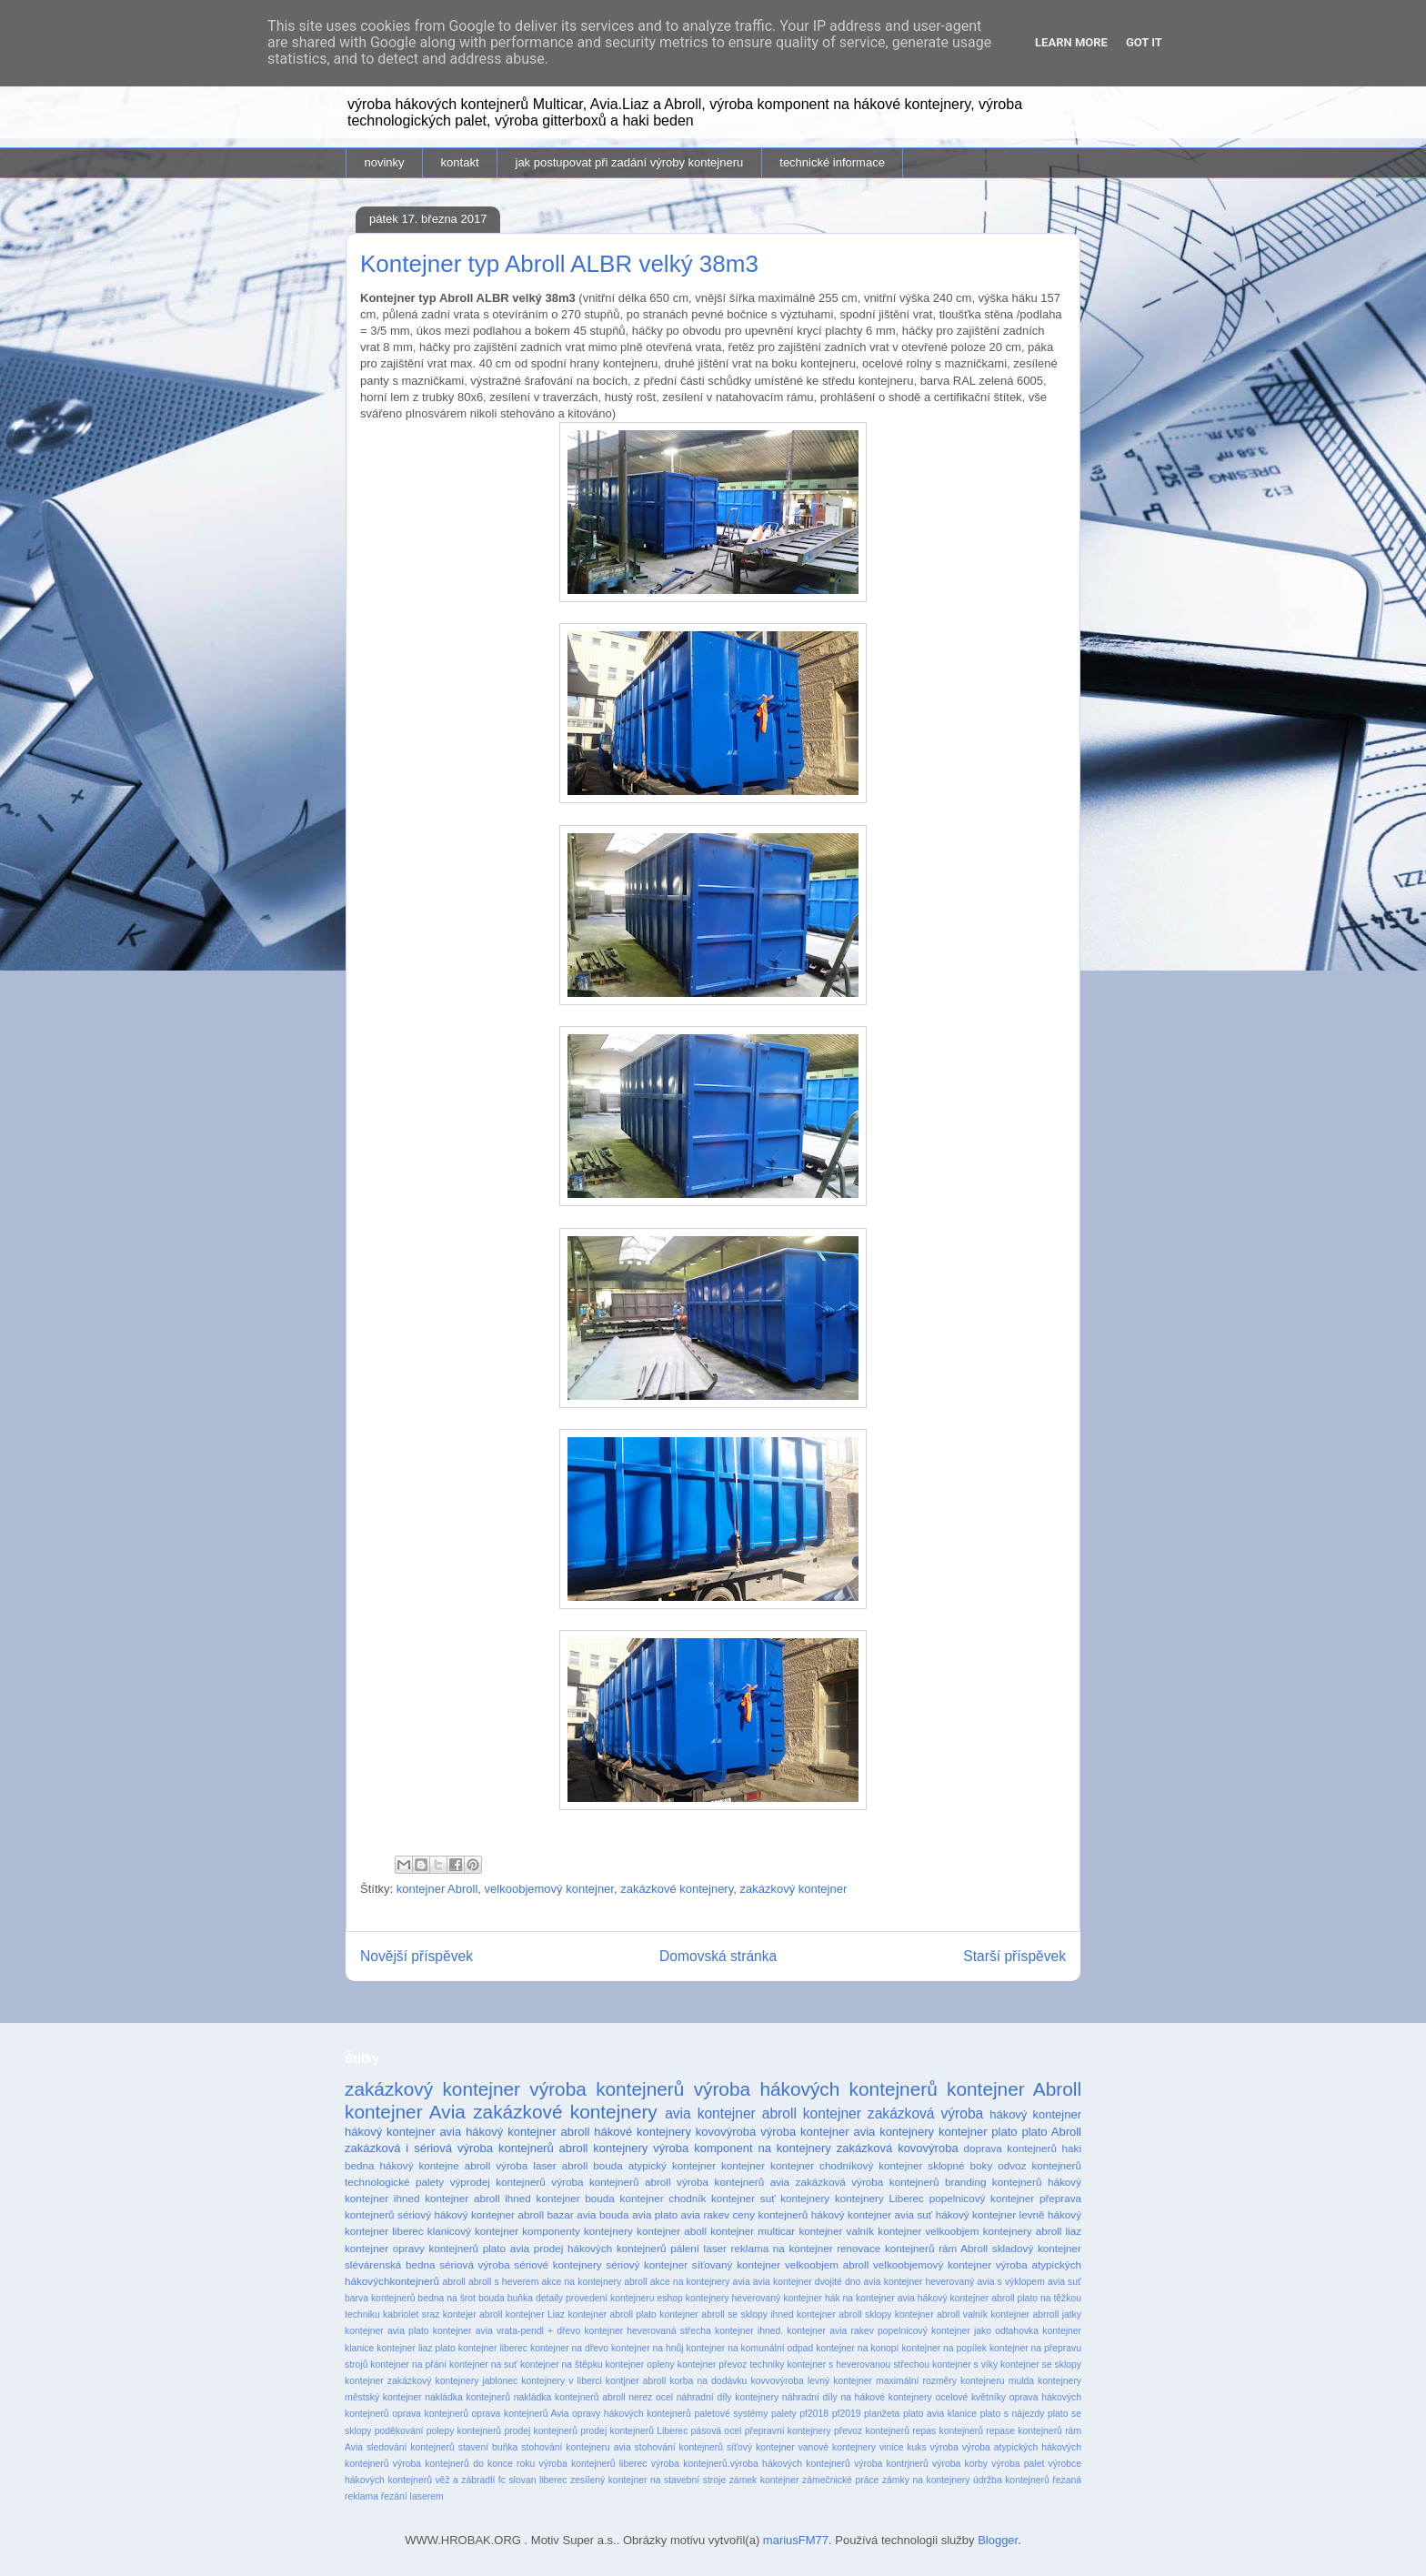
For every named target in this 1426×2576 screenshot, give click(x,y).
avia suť (1064, 2282)
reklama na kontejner (782, 2248)
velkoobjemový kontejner (549, 1889)
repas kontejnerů (947, 2431)
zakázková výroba (925, 2113)
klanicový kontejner (472, 2231)
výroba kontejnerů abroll (610, 2182)
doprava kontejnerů (1010, 2148)
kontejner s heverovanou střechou (858, 2365)
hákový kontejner (1035, 2114)
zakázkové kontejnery (676, 1889)
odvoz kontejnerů (1039, 2165)
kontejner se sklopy (1040, 2365)
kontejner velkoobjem (928, 2231)
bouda (491, 2298)
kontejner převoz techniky (731, 2365)
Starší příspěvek (1014, 1956)
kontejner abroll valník (941, 2314)
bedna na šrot (446, 2298)
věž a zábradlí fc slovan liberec (501, 2480)
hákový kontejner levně (990, 2214)
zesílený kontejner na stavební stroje (648, 2480)
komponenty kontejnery (577, 2231)
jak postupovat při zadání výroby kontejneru (630, 162)
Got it (1144, 42)
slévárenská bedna (390, 2264)
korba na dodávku (708, 2381)
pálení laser (698, 2248)
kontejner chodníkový (821, 2165)
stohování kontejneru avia (575, 2447)
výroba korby (960, 2464)
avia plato (655, 2214)
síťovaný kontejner (736, 2264)
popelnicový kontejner (982, 2198)
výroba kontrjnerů (891, 2464)
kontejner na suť (483, 2365)
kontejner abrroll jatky (1035, 2314)
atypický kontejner (672, 2165)
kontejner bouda (576, 2198)
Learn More (1071, 42)
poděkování (399, 2431)
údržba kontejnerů (1011, 2480)
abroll (453, 2282)
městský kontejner (383, 2397)
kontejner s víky (965, 2365)
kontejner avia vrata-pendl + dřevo (506, 2331)
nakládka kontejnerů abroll (570, 2397)
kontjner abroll (636, 2381)
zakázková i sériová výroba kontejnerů (449, 2148)
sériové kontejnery (557, 2264)
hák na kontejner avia (870, 2298)
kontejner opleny (640, 2365)
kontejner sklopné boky (935, 2165)
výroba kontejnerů (606, 2088)
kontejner (743, 2165)
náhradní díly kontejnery (727, 2397)
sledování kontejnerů (411, 2447)
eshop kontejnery (692, 2298)
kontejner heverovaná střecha (647, 2331)
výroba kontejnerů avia (733, 2182)
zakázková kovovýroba (898, 2148)
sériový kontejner (647, 2264)
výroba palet (1017, 2464)
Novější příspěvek (416, 1956)
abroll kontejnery (603, 2148)
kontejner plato (978, 2131)
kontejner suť (743, 2198)
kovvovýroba (776, 2381)
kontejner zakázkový (388, 2381)
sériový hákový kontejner (456, 2214)
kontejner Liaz (535, 2314)
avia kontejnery (893, 2131)
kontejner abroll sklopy (844, 2314)
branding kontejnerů (993, 2182)
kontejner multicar (752, 2231)
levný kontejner (840, 2381)
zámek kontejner (764, 2480)
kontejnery (804, 2198)
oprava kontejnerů (430, 2414)
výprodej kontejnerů (498, 2182)
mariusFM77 (795, 2540)
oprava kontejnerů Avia (520, 2414)
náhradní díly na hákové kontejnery (857, 2397)
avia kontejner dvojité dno (807, 2282)
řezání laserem (412, 2496)
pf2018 (813, 2414)
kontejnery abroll (1022, 2231)
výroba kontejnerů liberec (593, 2464)
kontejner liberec (492, 2348)
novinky (385, 162)
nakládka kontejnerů (467, 2397)
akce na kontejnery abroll (594, 2282)
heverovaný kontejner (777, 2298)
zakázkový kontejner (793, 1889)
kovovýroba (726, 2131)
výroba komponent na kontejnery (742, 2148)
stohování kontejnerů (679, 2447)
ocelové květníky (970, 2397)
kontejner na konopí (857, 2348)
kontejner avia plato (387, 2331)
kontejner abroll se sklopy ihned (726, 2314)
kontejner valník (836, 2231)
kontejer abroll (473, 2314)
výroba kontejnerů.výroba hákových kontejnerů (750, 2464)
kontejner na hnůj (647, 2348)
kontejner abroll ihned (478, 2198)
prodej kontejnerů (540, 2431)
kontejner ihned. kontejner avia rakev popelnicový (821, 2331)
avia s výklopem (1010, 2282)
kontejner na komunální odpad (750, 2348)
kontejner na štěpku (561, 2365)
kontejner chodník (663, 2198)
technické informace (832, 162)
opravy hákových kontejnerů (631, 2414)
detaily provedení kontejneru (595, 2298)
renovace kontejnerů (885, 2248)
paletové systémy (731, 2414)
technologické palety (394, 2182)
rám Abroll (963, 2248)
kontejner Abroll (437, 1889)
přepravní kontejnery (788, 2431)
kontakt (460, 162)
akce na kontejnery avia (700, 2282)
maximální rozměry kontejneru (940, 2381)
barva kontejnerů (380, 2298)
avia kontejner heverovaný (919, 2282)
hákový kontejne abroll (435, 2165)
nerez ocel (650, 2397)
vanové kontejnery (837, 2447)
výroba (944, 2447)
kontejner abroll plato (611, 2314)
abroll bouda (592, 2165)
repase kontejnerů (1024, 2431)
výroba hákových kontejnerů (816, 2088)
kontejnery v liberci (561, 2381)
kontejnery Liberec (879, 2198)
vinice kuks (903, 2447)
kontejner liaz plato (416, 2348)
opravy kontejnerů (435, 2248)
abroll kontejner (811, 2113)
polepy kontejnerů (464, 2431)
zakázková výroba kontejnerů (867, 2182)
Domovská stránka (718, 1956)
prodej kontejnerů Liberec (634, 2431)
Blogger (998, 2540)
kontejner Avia (405, 2111)
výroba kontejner (804, 2131)
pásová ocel (716, 2431)
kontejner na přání (408, 2365)
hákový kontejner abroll (527, 2131)
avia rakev (705, 2214)
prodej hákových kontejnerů (600, 2248)
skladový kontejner (1036, 2248)
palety (784, 2414)
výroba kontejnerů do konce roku (464, 2464)
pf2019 (846, 2414)
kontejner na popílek (944, 2348)
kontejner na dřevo (569, 2348)
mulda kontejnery (1045, 2381)
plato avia (506, 2248)
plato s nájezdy (1012, 2414)
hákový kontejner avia (403, 2131)
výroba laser (526, 2165)
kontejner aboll (672, 2231)
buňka (520, 2298)
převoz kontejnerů (871, 2431)
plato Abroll (1051, 2131)
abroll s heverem (503, 2282)
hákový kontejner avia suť (872, 2214)
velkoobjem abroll (827, 2264)
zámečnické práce (840, 2480)
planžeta (881, 2414)
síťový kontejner (761, 2447)
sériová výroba (474, 2264)
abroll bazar (545, 2214)
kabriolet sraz (411, 2314)
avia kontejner (710, 2113)
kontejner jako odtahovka (985, 2331)
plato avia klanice (940, 2414)
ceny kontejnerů (770, 2214)
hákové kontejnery (642, 2131)
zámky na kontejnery (926, 2480)
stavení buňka (488, 2447)
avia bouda (602, 2214)
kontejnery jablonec (476, 2381)
